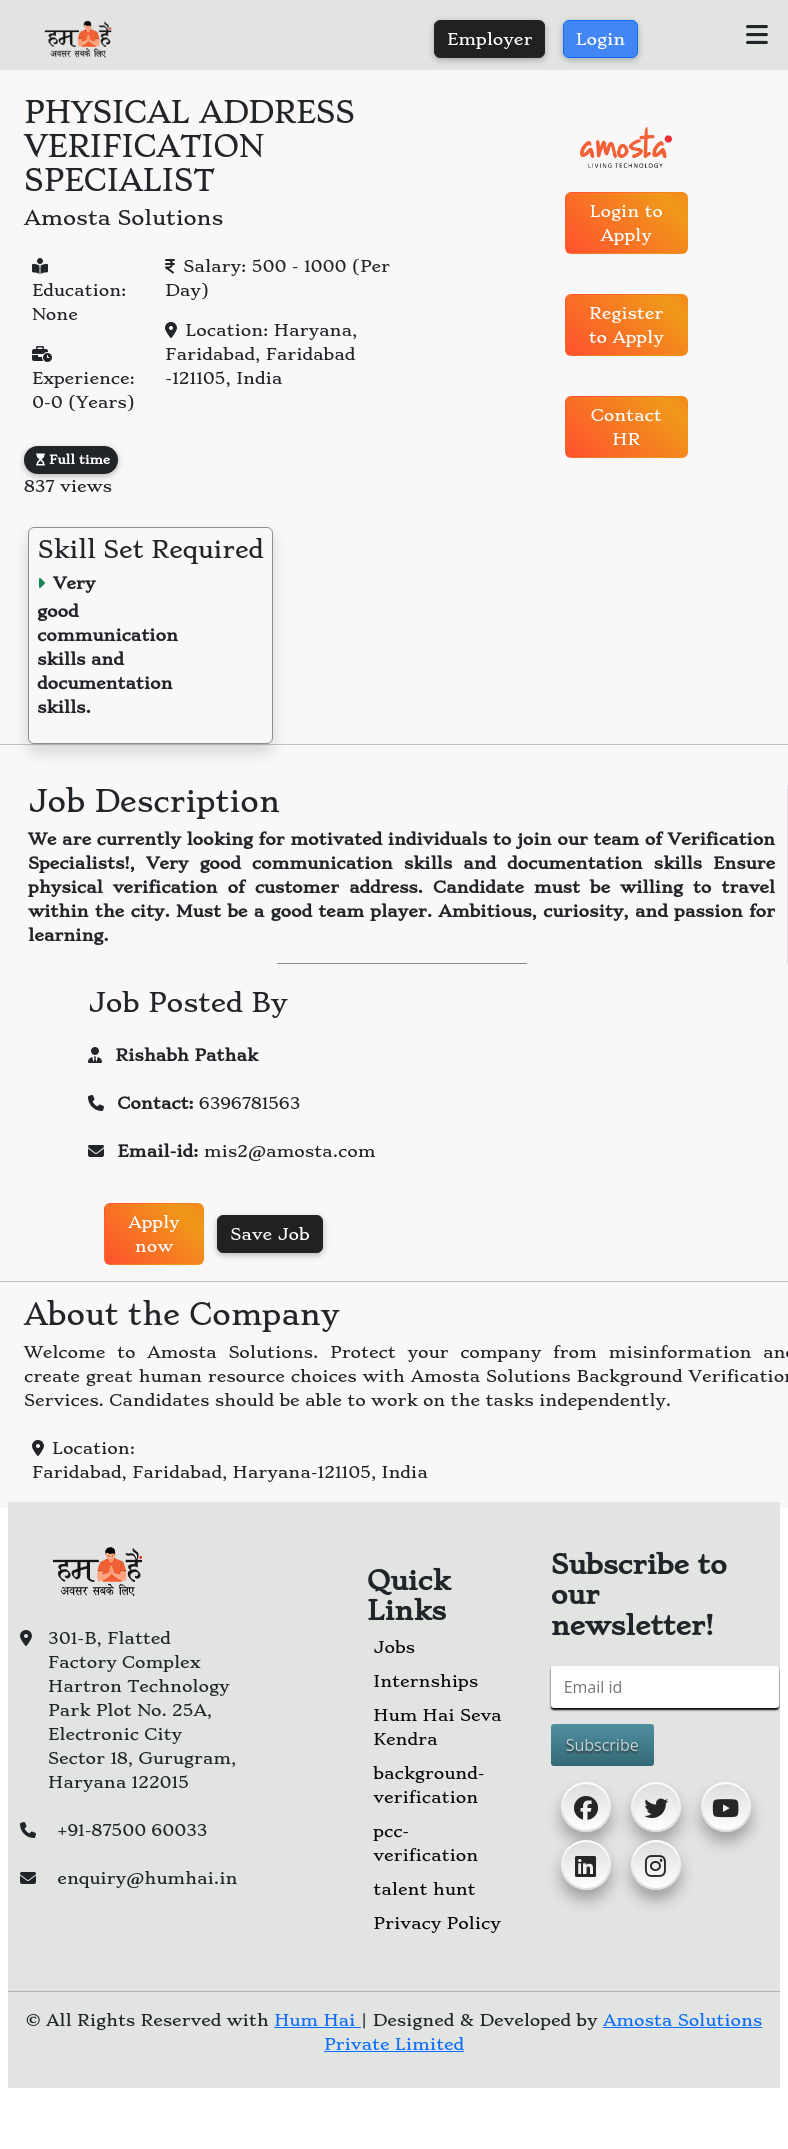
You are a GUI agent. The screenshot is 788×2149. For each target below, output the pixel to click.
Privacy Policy (436, 1923)
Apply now (153, 1234)
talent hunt (424, 1889)
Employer (489, 39)
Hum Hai (317, 2020)
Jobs (394, 1647)
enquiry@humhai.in (147, 1878)
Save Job (269, 1234)
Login (601, 39)
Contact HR (626, 427)
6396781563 (249, 1103)
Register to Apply (626, 325)
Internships (425, 1681)
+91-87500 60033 (132, 1830)
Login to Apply (626, 223)
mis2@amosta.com (290, 1151)
